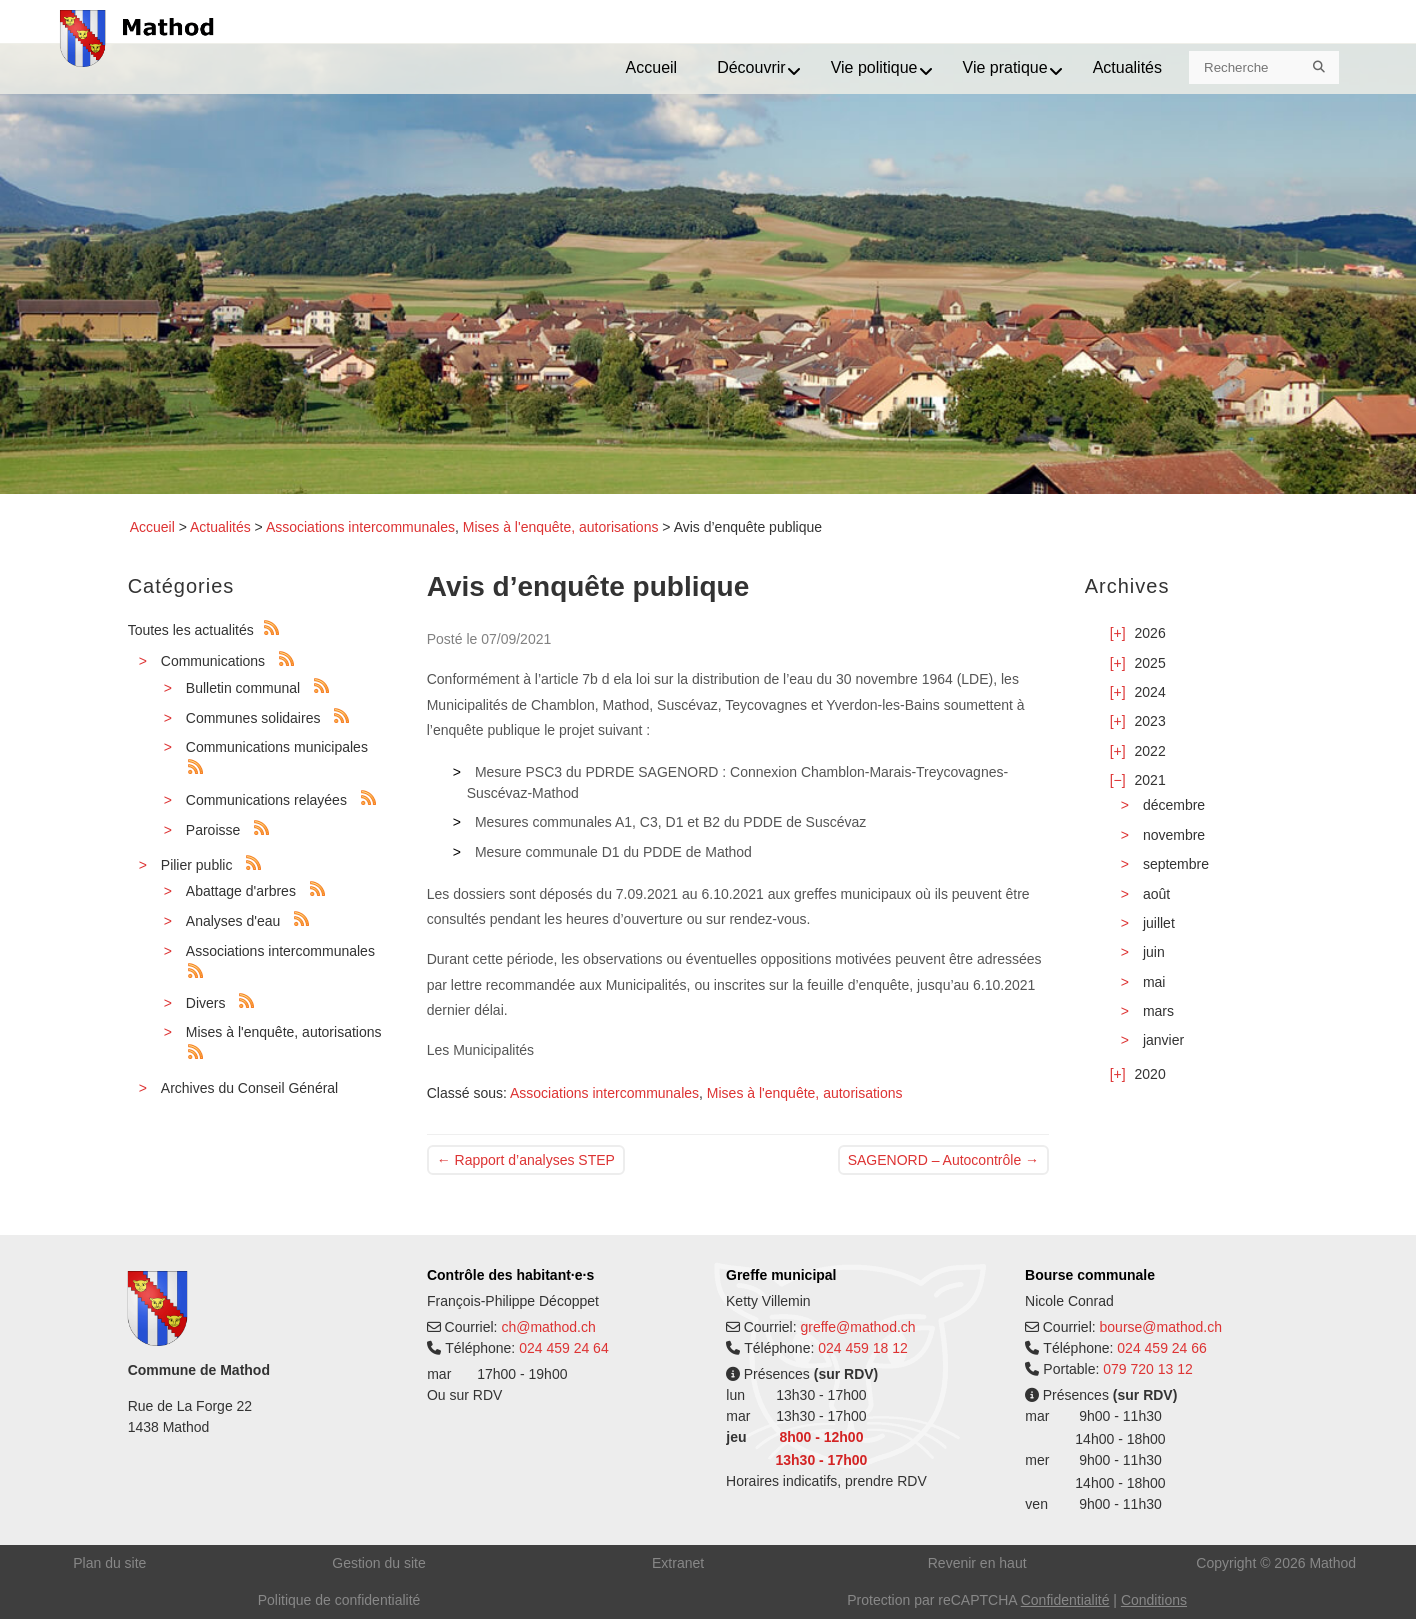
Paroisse (213, 830)
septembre (1176, 864)
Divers (206, 1003)
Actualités (220, 527)
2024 (1150, 692)
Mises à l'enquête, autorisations (561, 527)
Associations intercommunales (360, 527)
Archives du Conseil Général (249, 1088)
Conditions (1154, 1600)
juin (1154, 952)
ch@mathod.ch (548, 1327)
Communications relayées (266, 800)
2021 (1150, 780)
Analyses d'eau (233, 921)
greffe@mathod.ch (857, 1327)
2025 (1150, 663)
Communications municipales (277, 747)
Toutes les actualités (191, 630)
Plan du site (109, 1563)
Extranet (678, 1563)
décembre (1174, 805)
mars (1158, 1011)
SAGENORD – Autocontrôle (943, 1160)
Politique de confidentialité (339, 1600)
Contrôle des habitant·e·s (510, 1275)
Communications (213, 661)
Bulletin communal (243, 688)
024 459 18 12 (863, 1348)
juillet (1159, 923)
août (1156, 894)
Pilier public (197, 865)
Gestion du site (378, 1563)
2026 (1150, 633)
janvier (1163, 1040)
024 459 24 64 (564, 1348)
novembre (1174, 835)
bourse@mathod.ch (1161, 1327)
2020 (1150, 1074)
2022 (1150, 751)
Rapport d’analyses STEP (526, 1160)
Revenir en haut (977, 1563)
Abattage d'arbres (241, 891)
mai (1154, 982)
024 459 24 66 (1162, 1348)
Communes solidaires (253, 718)
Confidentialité (1065, 1600)
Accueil (152, 527)
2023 (1150, 721)
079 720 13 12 (1148, 1369)
